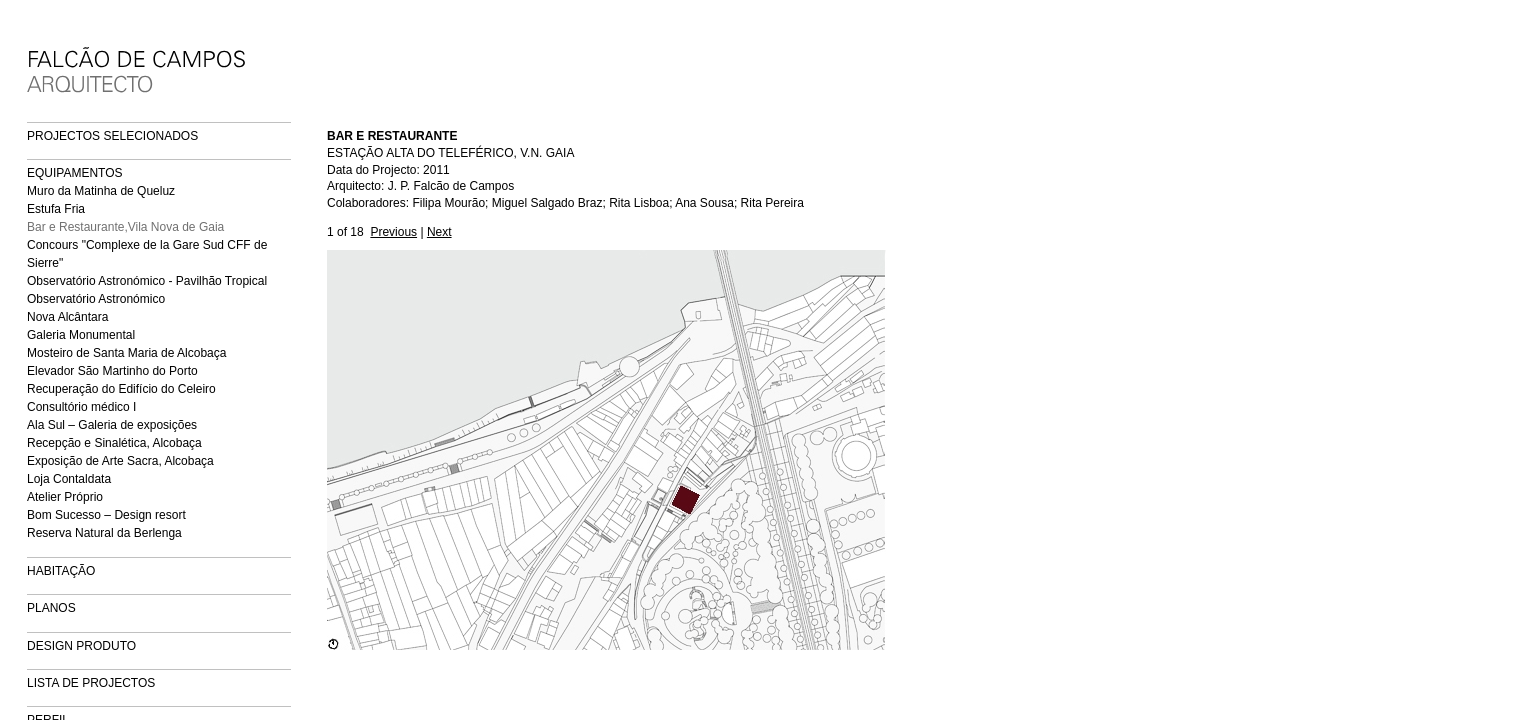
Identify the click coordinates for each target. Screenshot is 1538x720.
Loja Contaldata (69, 479)
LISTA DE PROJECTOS (91, 683)
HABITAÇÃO (61, 571)
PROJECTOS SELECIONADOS (112, 136)
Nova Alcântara (67, 317)
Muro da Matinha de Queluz (101, 191)
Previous (393, 232)
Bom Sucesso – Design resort (106, 515)
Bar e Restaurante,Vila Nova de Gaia (125, 227)
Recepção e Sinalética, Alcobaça (114, 443)
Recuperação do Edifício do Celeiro (121, 389)
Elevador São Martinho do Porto (112, 371)
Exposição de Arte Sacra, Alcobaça (120, 461)
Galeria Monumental (81, 335)
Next (439, 232)
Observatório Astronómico (96, 299)
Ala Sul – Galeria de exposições (112, 425)
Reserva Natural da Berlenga (104, 533)
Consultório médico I (81, 407)
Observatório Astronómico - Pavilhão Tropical (147, 281)
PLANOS (51, 608)
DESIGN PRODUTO (81, 646)
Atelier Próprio (65, 497)
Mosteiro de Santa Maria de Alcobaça (126, 353)
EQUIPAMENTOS (75, 173)
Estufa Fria (56, 209)
